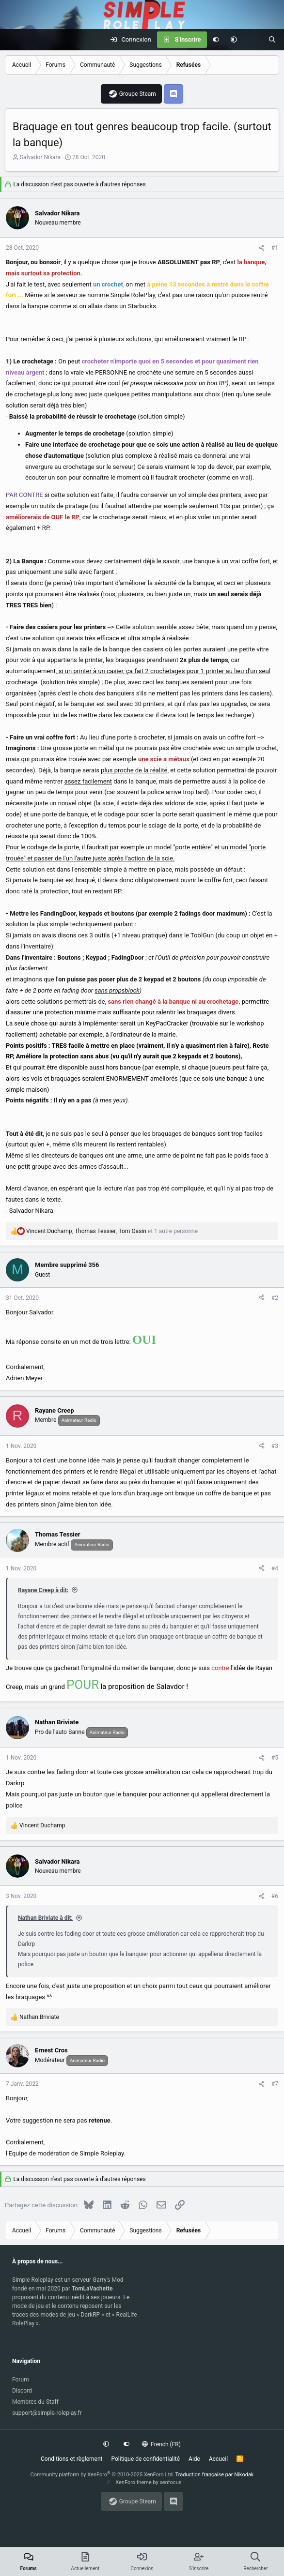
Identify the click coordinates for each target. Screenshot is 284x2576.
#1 (274, 247)
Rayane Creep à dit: (43, 1590)
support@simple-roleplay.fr (47, 2413)
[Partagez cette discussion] (261, 248)
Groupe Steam (137, 93)
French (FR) (161, 2444)
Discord (22, 2390)
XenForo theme (133, 2482)
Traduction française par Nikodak (214, 2474)
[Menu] (12, 39)
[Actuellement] (253, 39)
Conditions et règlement (72, 2458)
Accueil (218, 2458)
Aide (194, 2458)
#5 (274, 1757)
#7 (274, 2083)
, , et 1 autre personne (112, 1231)
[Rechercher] (272, 39)
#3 (274, 1446)
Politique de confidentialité (145, 2458)
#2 (274, 1298)
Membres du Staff (35, 2401)
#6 (274, 1896)
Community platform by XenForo (102, 2474)
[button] (234, 39)
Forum (20, 2379)
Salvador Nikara (40, 157)
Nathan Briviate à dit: (45, 1917)
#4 (274, 1568)
